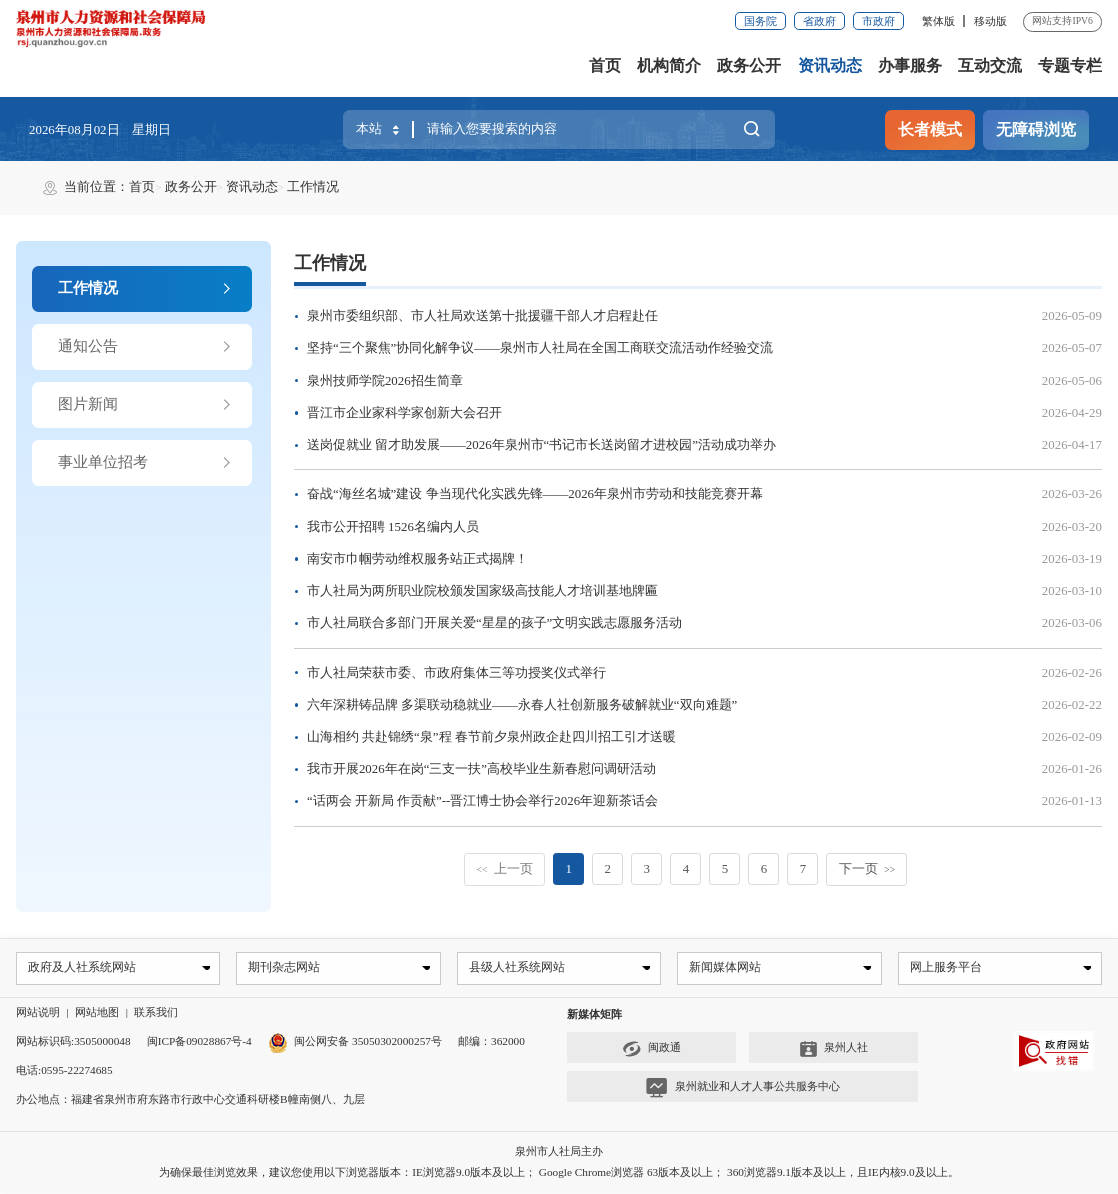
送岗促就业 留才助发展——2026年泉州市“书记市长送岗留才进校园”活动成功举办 (541, 445)
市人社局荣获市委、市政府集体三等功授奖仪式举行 (456, 673)
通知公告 (145, 346)
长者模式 (930, 129)
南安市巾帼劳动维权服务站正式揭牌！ (417, 559)
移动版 (990, 21)
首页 (605, 65)
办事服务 (910, 65)
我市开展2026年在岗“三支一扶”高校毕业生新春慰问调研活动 (481, 769)
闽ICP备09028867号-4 (199, 1043)
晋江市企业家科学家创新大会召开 (404, 413)
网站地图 (97, 1014)
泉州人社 (833, 1049)
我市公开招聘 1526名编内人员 (393, 527)
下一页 (867, 869)
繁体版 (938, 21)
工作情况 (313, 187)
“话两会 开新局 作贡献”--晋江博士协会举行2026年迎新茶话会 (482, 801)
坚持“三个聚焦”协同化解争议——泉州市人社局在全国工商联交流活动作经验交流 (540, 348)
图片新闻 (145, 404)
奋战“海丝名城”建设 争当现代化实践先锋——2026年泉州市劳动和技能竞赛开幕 (535, 494)
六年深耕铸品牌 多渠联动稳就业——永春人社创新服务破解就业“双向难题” (522, 705)
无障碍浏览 (1036, 129)
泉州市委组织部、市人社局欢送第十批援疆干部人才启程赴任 (482, 316)
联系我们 (156, 1014)
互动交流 (990, 65)
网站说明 (38, 1014)
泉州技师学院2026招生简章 (385, 381)
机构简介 (669, 65)
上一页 (505, 869)
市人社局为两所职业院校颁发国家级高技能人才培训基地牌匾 (482, 591)
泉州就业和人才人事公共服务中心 (742, 1088)
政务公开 (749, 65)
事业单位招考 (145, 462)
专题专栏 (1070, 65)
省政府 (819, 21)
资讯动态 (830, 65)
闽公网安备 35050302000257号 (355, 1043)
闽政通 (651, 1049)
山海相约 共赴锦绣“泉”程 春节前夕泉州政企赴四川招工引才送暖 (491, 737)
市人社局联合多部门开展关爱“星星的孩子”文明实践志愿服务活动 (494, 623)
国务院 (760, 21)
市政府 (878, 21)
